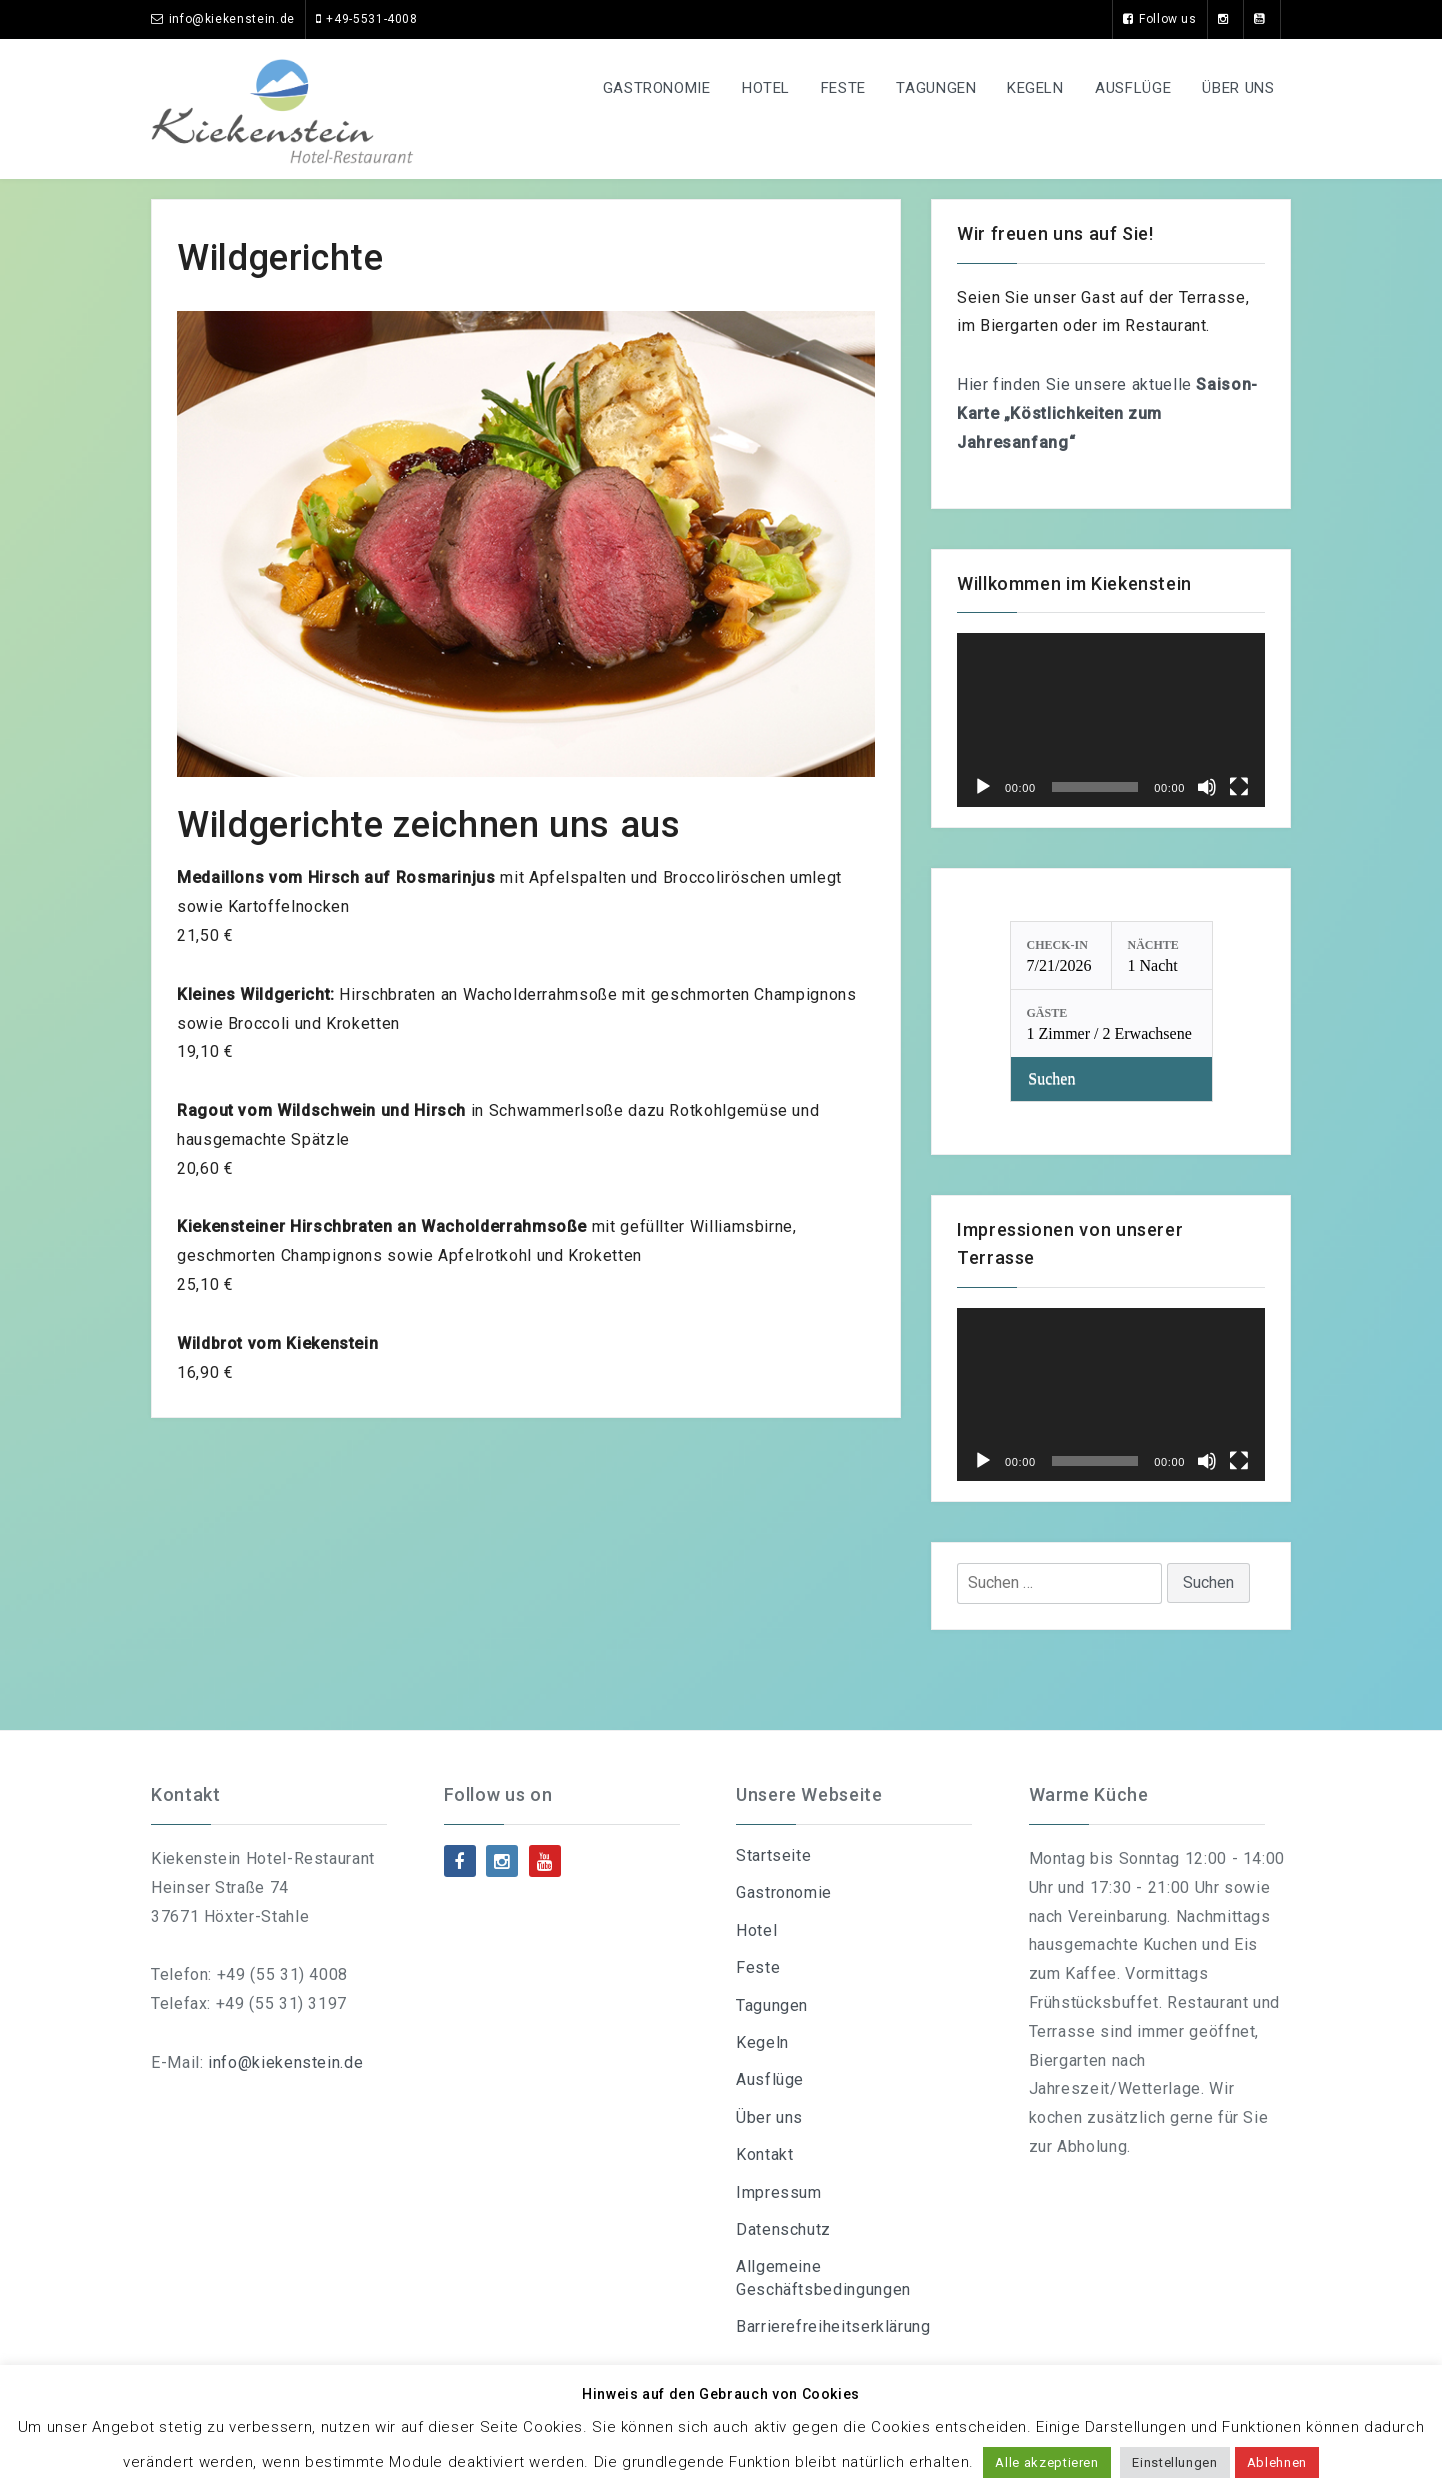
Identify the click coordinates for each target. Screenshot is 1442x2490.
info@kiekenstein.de (285, 2062)
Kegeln (1029, 88)
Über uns (1237, 88)
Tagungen (927, 88)
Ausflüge (1129, 88)
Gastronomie (638, 88)
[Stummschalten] (1207, 787)
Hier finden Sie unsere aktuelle (1107, 413)
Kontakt (764, 2154)
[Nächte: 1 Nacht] (1162, 955)
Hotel (750, 88)
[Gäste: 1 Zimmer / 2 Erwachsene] (1111, 1023)
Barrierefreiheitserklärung (833, 2326)
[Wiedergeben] (983, 787)
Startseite (773, 1855)
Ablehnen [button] (1277, 2462)
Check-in (1057, 945)
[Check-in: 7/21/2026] (1061, 955)
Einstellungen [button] (1174, 2462)
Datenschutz (783, 2229)
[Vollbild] (1239, 787)
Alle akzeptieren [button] (1046, 2462)
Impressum (779, 2192)
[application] (1111, 719)
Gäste (1047, 1013)
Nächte (1153, 945)
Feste (830, 88)
